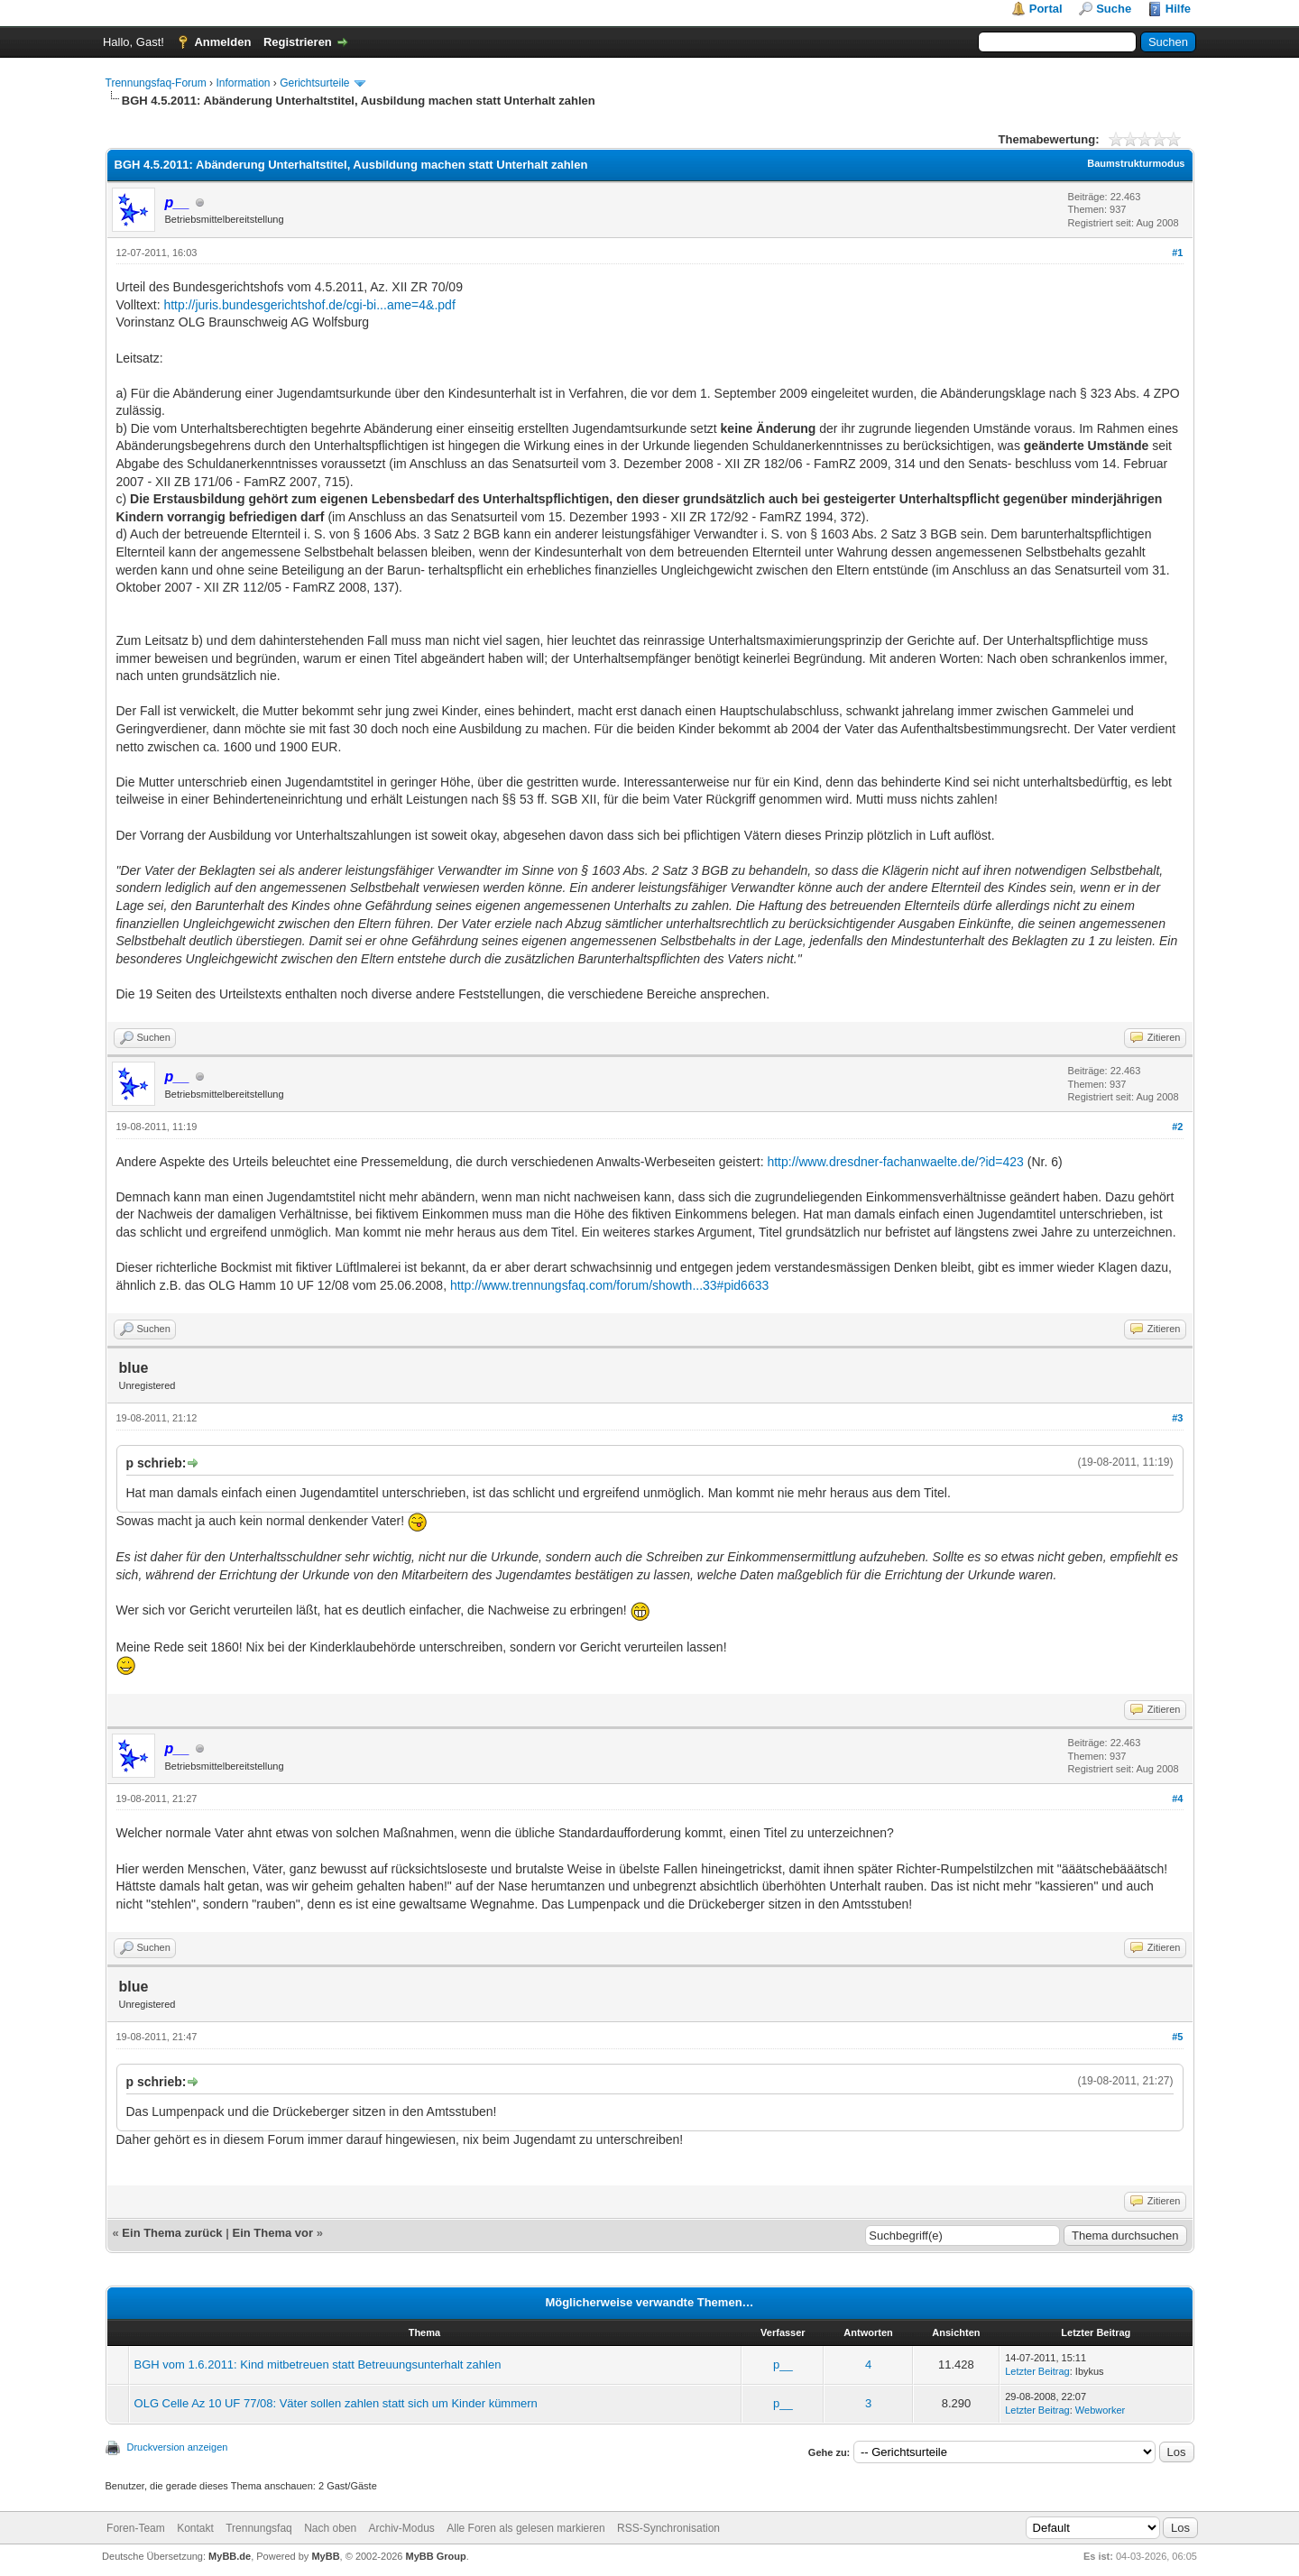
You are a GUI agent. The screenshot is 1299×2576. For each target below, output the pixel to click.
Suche (1113, 8)
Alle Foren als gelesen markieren (525, 2528)
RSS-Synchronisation (668, 2528)
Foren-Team (135, 2528)
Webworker (1100, 2410)
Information (243, 83)
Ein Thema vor (272, 2233)
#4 (1177, 1798)
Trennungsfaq (259, 2528)
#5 (1177, 2036)
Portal (1046, 8)
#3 (1177, 1417)
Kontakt (195, 2528)
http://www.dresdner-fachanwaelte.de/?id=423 (895, 1162)
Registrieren (297, 42)
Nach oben (330, 2528)
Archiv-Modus (402, 2528)
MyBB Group (436, 2556)
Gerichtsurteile (314, 83)
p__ (783, 2364)
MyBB (325, 2556)
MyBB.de (229, 2556)
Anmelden (222, 42)
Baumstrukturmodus (1135, 163)
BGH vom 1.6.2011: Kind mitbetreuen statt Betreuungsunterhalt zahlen (318, 2364)
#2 (1177, 1126)
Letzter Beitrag (1037, 2371)
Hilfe (1178, 8)
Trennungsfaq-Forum (156, 83)
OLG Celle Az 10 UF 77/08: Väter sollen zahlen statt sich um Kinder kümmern (336, 2403)
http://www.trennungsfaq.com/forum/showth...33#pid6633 (609, 1285)
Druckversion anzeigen (177, 2447)
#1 (1177, 252)
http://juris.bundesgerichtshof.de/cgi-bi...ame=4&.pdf (309, 305)
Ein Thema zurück (172, 2233)
